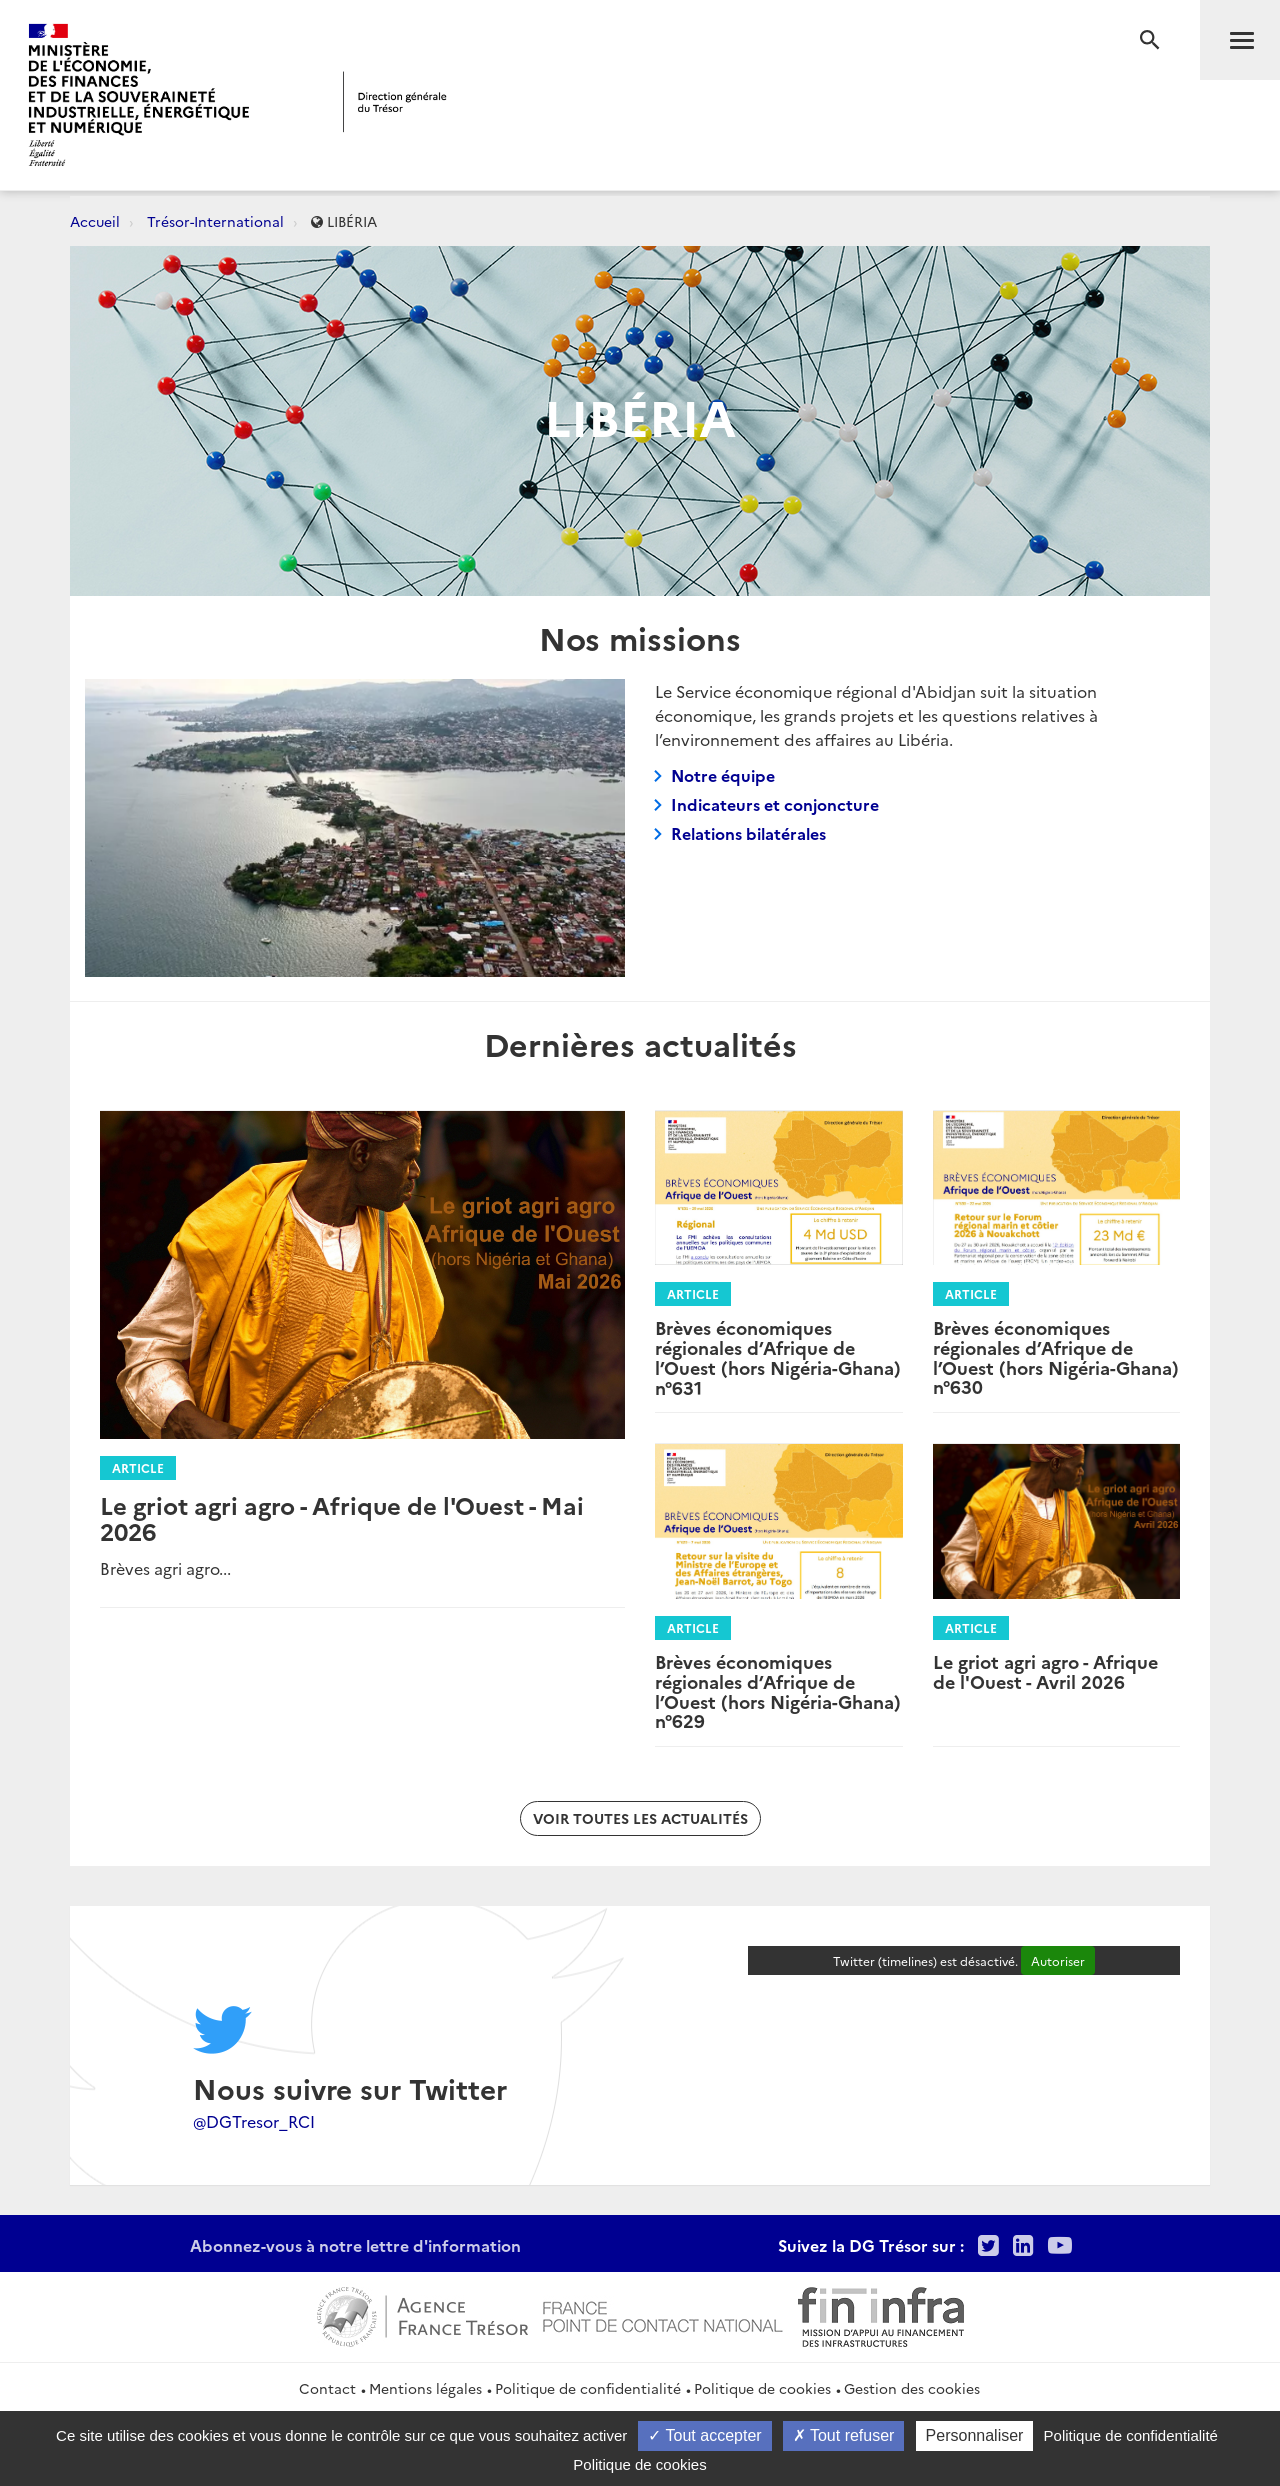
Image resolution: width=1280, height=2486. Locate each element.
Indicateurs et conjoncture (775, 804)
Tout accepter (704, 2435)
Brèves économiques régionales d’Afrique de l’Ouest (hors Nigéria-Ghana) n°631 (778, 1357)
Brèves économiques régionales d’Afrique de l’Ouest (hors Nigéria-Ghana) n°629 (778, 1691)
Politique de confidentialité (588, 2388)
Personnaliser (975, 2435)
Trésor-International (215, 221)
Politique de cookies (762, 2388)
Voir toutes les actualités (640, 1818)
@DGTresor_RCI (254, 2121)
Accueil (95, 221)
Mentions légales (425, 2388)
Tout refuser (844, 2435)
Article (138, 1467)
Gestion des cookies (912, 2388)
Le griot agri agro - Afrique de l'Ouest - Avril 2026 (1045, 1671)
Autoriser (1058, 1960)
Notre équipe (723, 775)
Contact (327, 2388)
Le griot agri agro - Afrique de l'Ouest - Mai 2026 (342, 1517)
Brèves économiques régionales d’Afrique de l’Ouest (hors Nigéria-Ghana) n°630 (1056, 1357)
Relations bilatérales (748, 833)
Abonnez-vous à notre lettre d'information (355, 2245)
